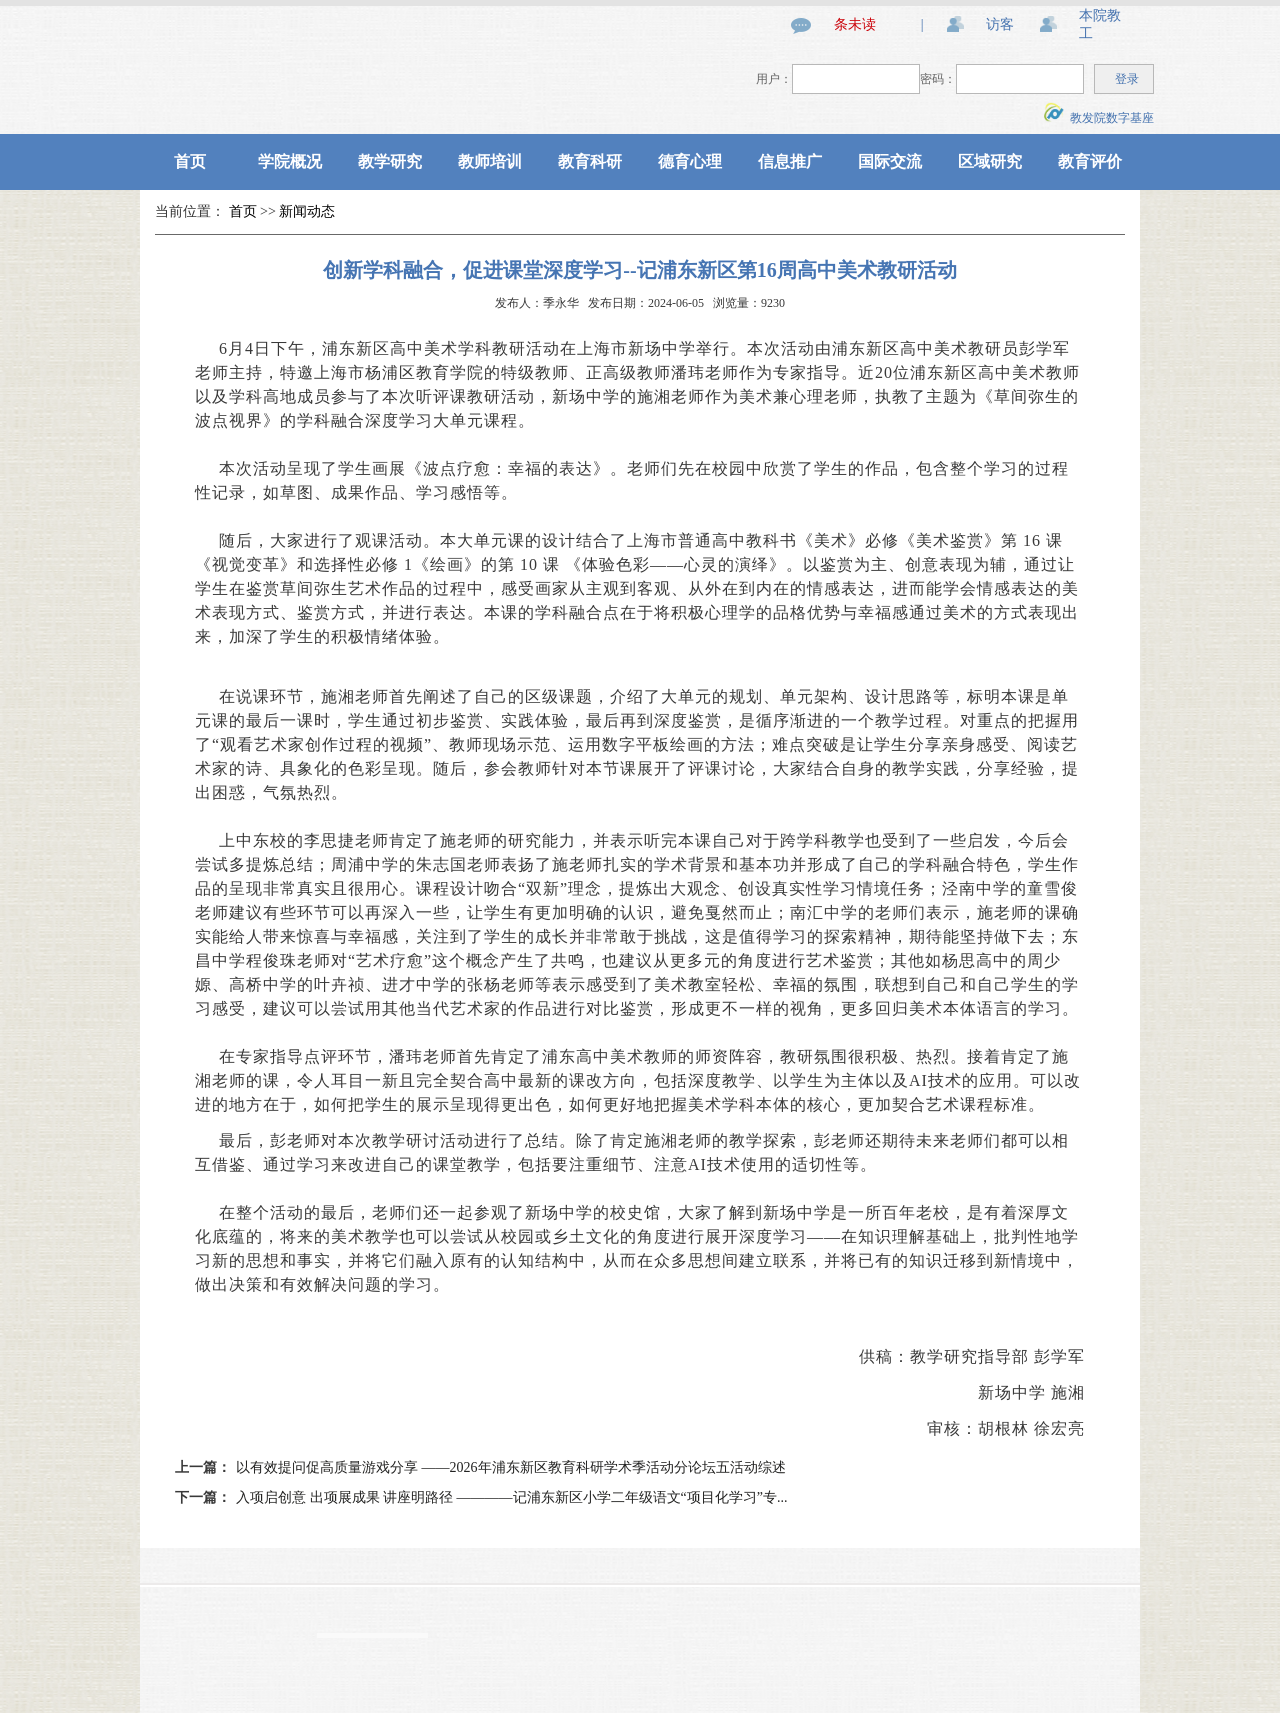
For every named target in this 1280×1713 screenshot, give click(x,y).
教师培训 (490, 161)
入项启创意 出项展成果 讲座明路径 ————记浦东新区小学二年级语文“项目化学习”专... (511, 1497)
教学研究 (390, 161)
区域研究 (990, 161)
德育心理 (690, 161)
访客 (1000, 24)
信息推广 (790, 161)
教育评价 (1090, 161)
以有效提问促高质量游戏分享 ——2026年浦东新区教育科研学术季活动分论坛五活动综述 (511, 1467)
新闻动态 (307, 211)
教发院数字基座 (1099, 118)
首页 (190, 161)
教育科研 (590, 161)
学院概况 (290, 161)
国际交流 (890, 161)
